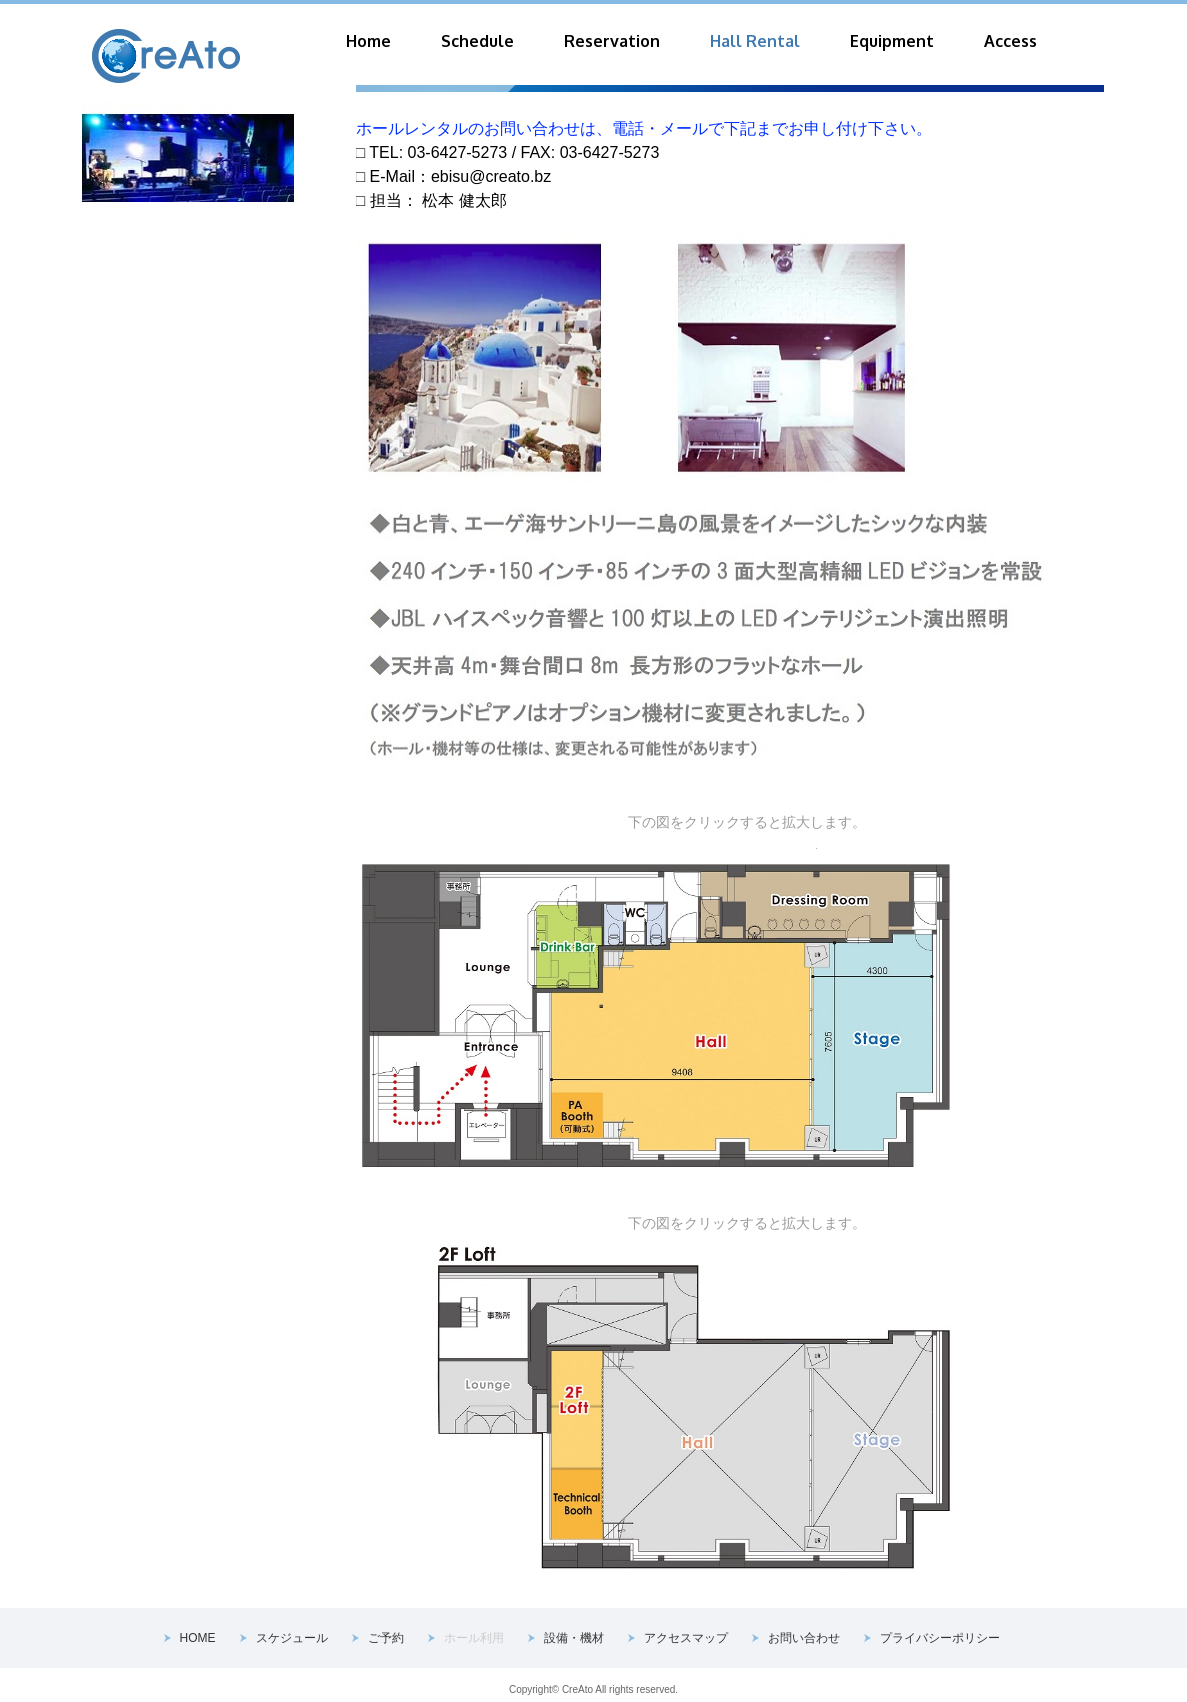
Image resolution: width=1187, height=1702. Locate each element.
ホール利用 (474, 1638)
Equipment (892, 41)
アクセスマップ (686, 1638)
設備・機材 (574, 1638)
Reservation (612, 41)
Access (1010, 41)
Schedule (477, 41)
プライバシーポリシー (940, 1638)
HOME (198, 1638)
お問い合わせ (804, 1638)
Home (368, 41)
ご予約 (386, 1638)
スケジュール (292, 1638)
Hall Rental (755, 41)
